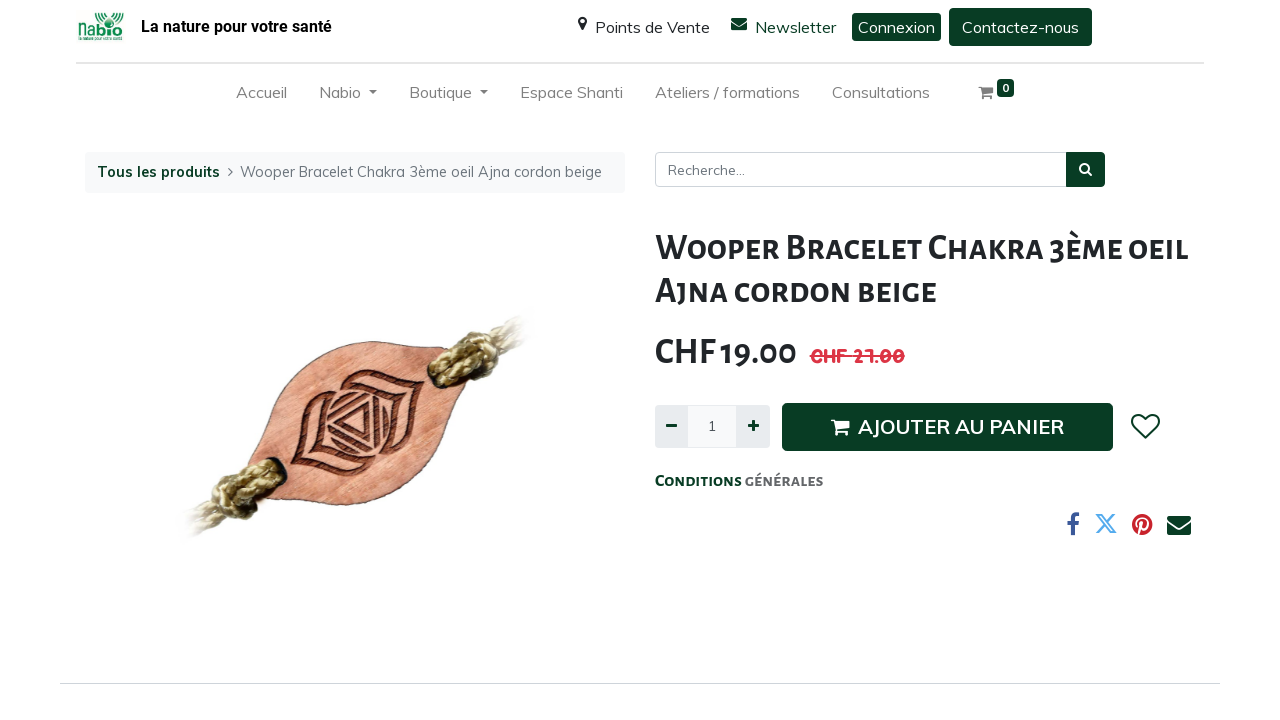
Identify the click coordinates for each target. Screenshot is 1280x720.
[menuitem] (261, 96)
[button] (1144, 427)
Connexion (896, 27)
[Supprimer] (671, 426)
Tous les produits (158, 172)
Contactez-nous (1020, 27)
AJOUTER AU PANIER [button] (947, 426)
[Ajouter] (752, 426)
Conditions (700, 481)
